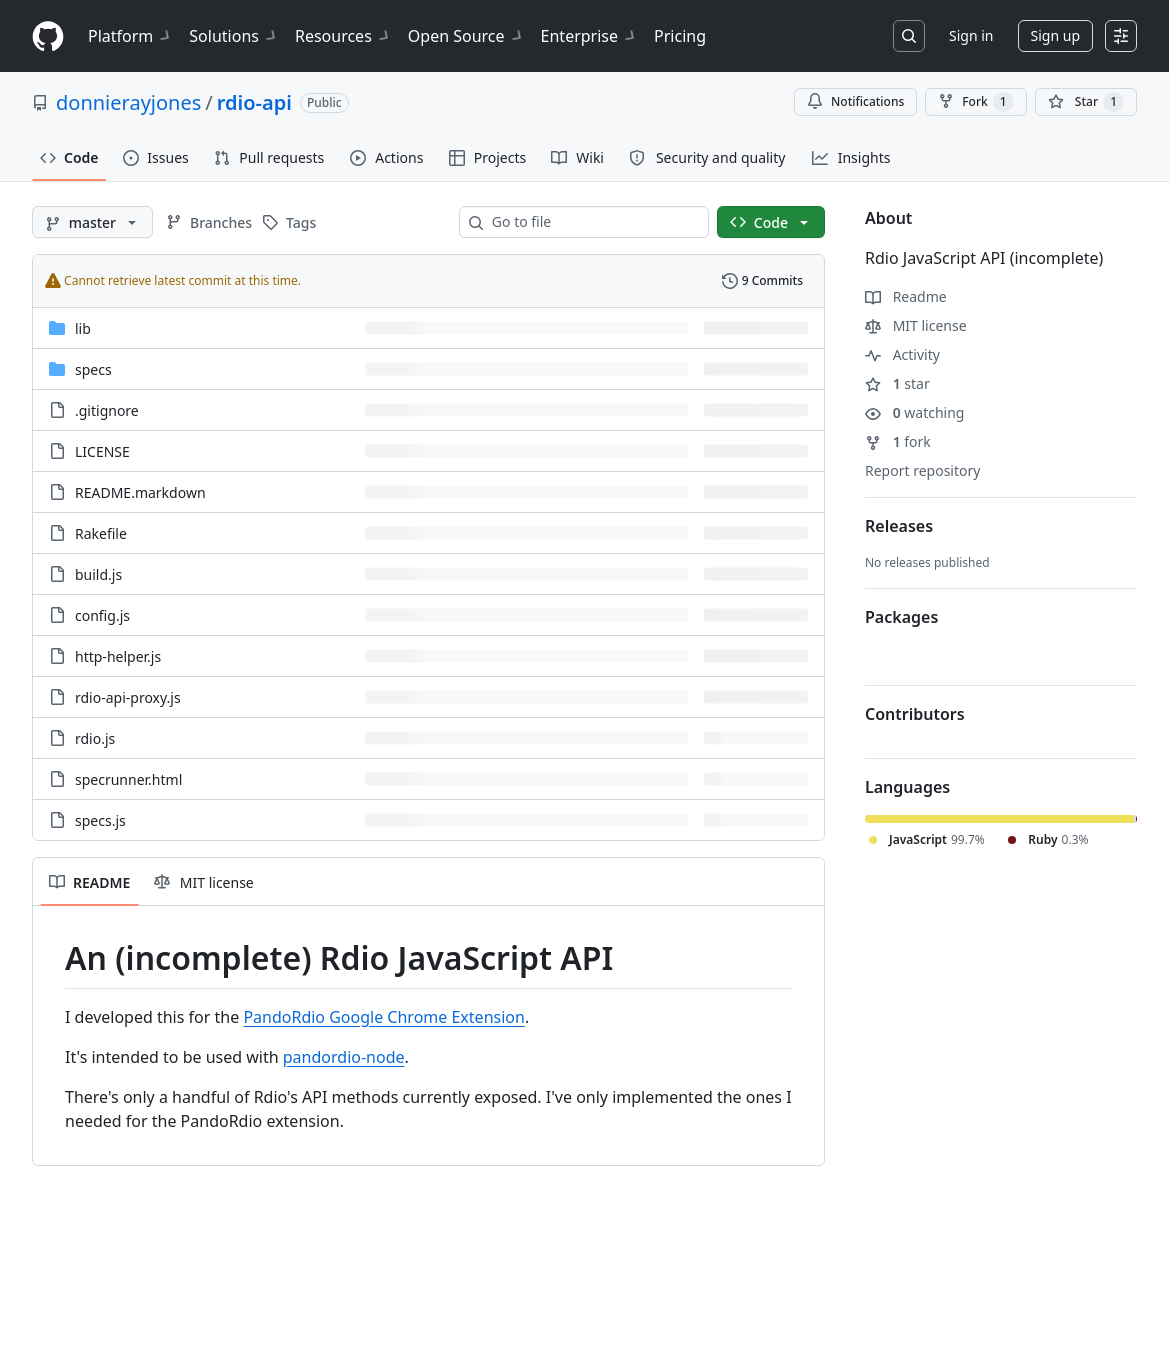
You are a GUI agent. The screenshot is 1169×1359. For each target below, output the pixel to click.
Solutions (234, 36)
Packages (901, 617)
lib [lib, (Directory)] (83, 328)
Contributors (915, 714)
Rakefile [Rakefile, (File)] (101, 533)
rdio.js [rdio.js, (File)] (95, 738)
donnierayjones (128, 102)
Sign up (1055, 35)
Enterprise (589, 36)
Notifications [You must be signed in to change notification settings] (855, 101)
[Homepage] (48, 36)
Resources (343, 36)
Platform (130, 36)
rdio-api (254, 102)
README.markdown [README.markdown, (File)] (140, 492)
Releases (899, 526)
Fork (975, 102)
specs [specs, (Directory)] (93, 369)
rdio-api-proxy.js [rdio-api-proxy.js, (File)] (128, 697)
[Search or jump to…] (909, 36)
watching (914, 412)
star (897, 383)
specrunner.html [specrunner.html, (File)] (128, 779)
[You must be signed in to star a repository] (1086, 102)
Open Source (466, 36)
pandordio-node (344, 1057)
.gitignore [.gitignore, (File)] (107, 410)
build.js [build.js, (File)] (98, 574)
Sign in (971, 35)
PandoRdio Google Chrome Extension (384, 1017)
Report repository (922, 470)
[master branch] (92, 222)
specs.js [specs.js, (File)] (100, 820)
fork (898, 441)
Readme (906, 296)
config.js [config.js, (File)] (102, 615)
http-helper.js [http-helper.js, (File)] (118, 656)
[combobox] (592, 222)
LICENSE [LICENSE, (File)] (102, 451)
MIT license (916, 325)
